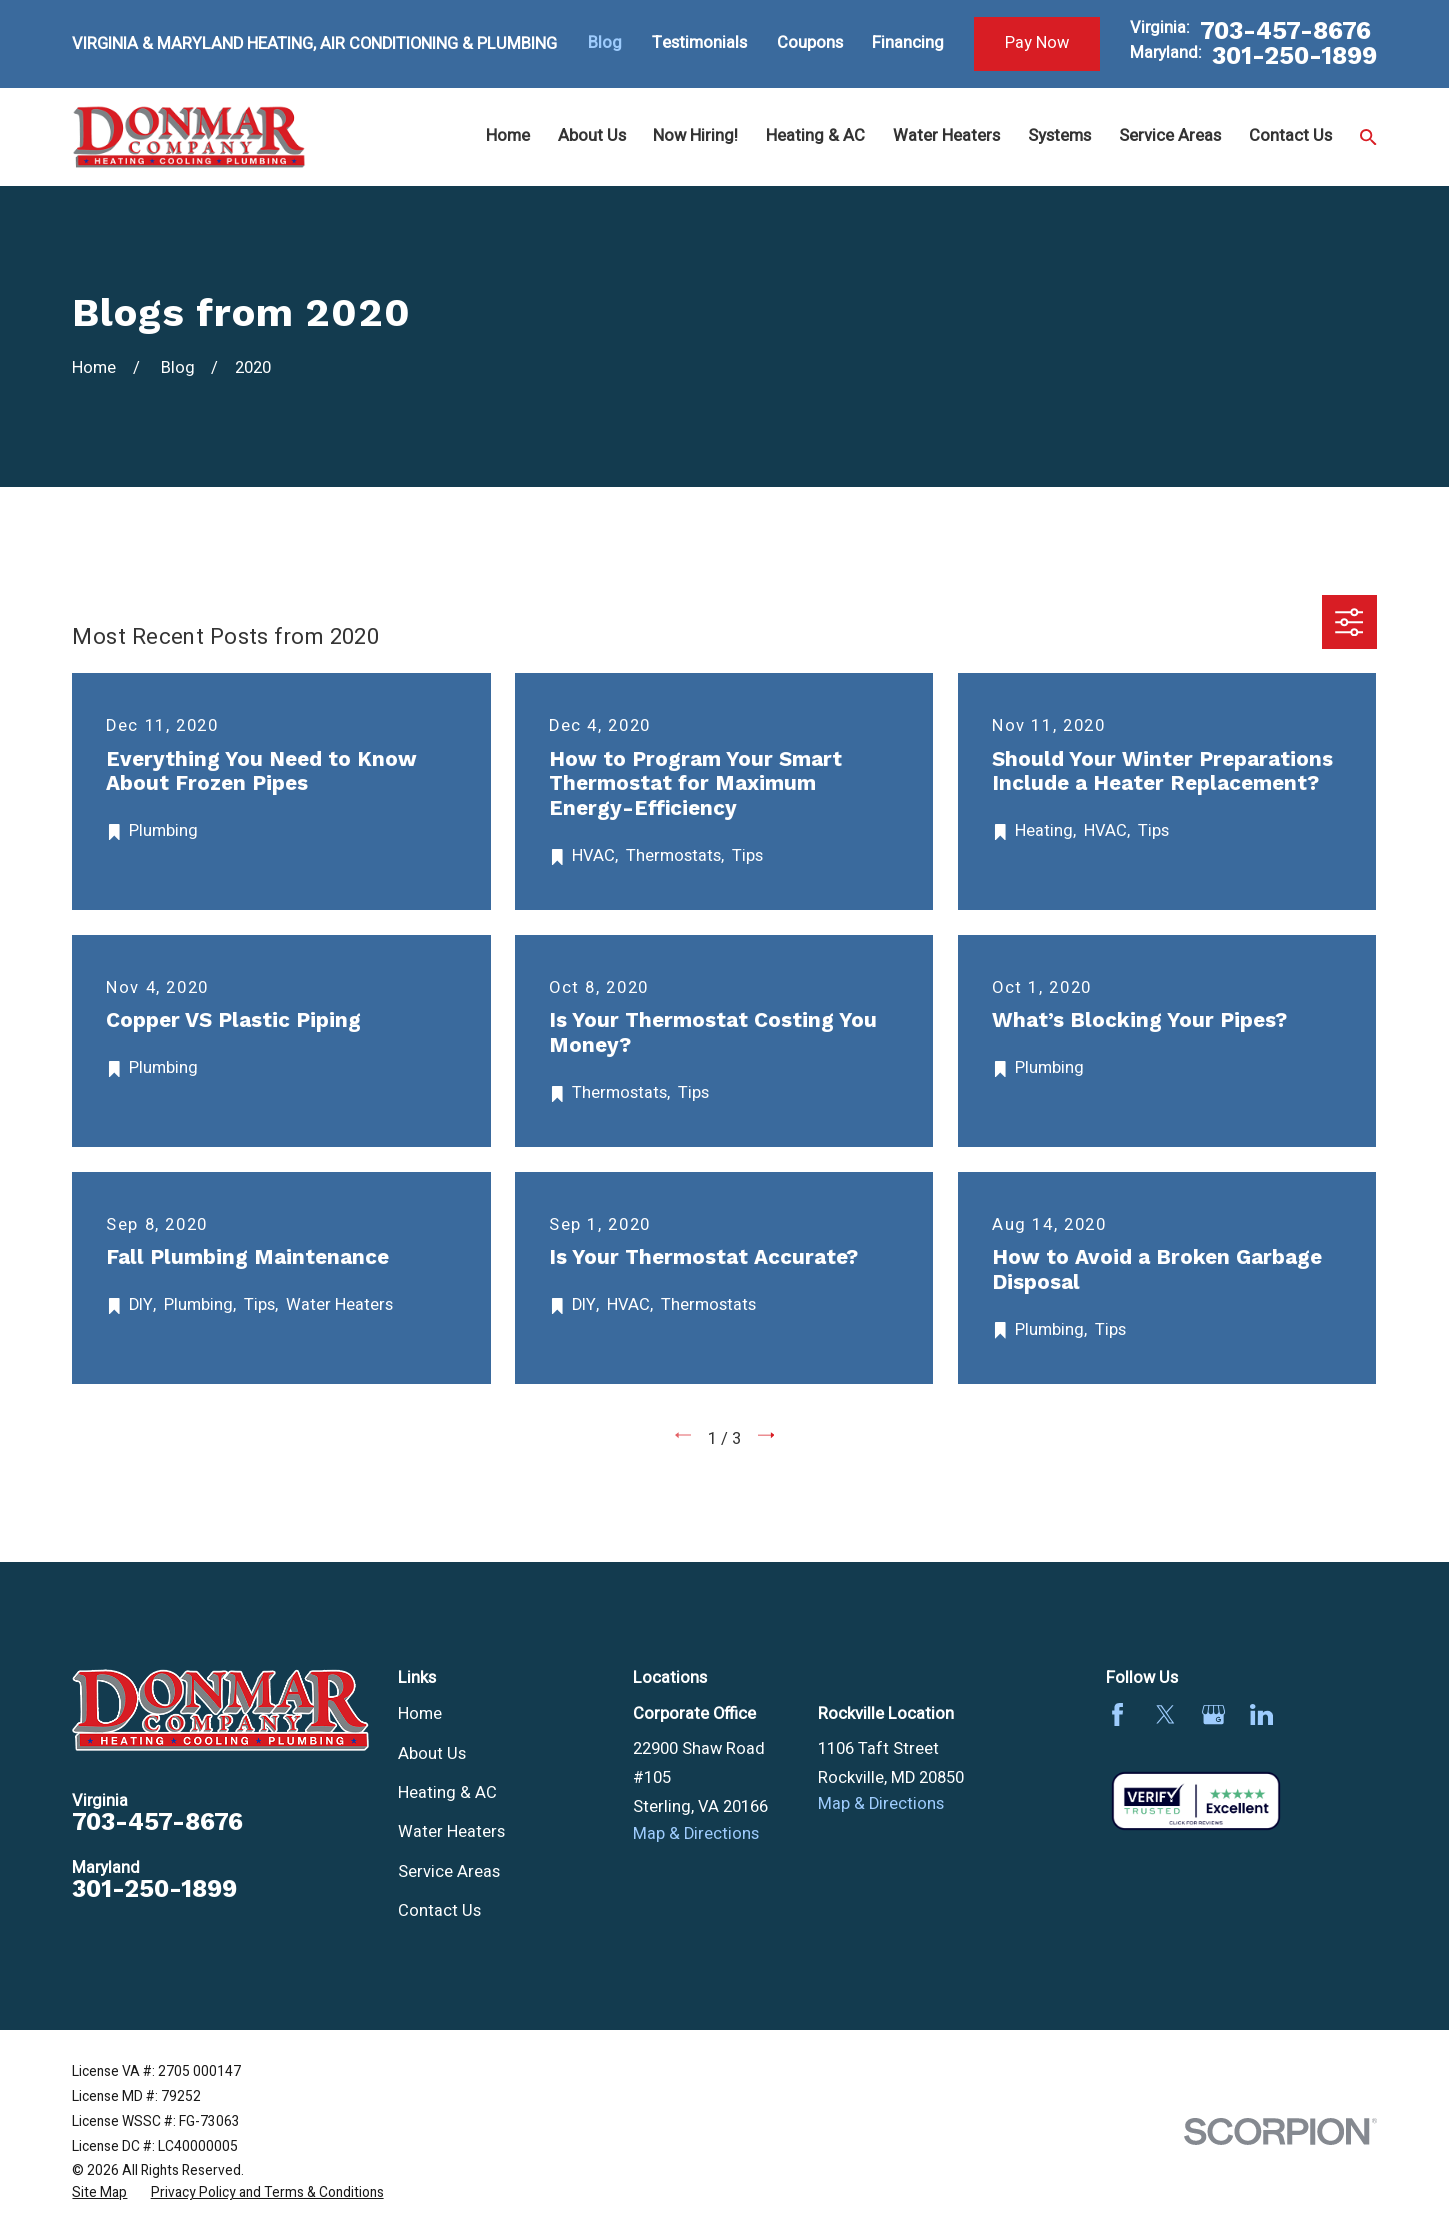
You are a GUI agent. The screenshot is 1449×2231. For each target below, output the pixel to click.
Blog (605, 43)
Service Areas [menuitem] (1170, 136)
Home (420, 1714)
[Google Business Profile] (1213, 1714)
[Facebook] (1117, 1714)
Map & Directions (696, 1834)
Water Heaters (451, 1832)
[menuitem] (99, 2193)
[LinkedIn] (1261, 1714)
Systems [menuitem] (1059, 136)
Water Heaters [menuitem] (946, 136)
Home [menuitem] (508, 136)
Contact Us (439, 1911)
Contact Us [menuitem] (1290, 136)
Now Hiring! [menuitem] (695, 136)
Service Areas (449, 1872)
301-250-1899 (1294, 56)
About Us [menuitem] (592, 136)
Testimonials (699, 43)
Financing (908, 43)
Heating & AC (447, 1793)
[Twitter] (1165, 1714)
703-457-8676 (1285, 31)
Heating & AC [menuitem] (815, 136)
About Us (432, 1754)
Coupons (810, 43)
